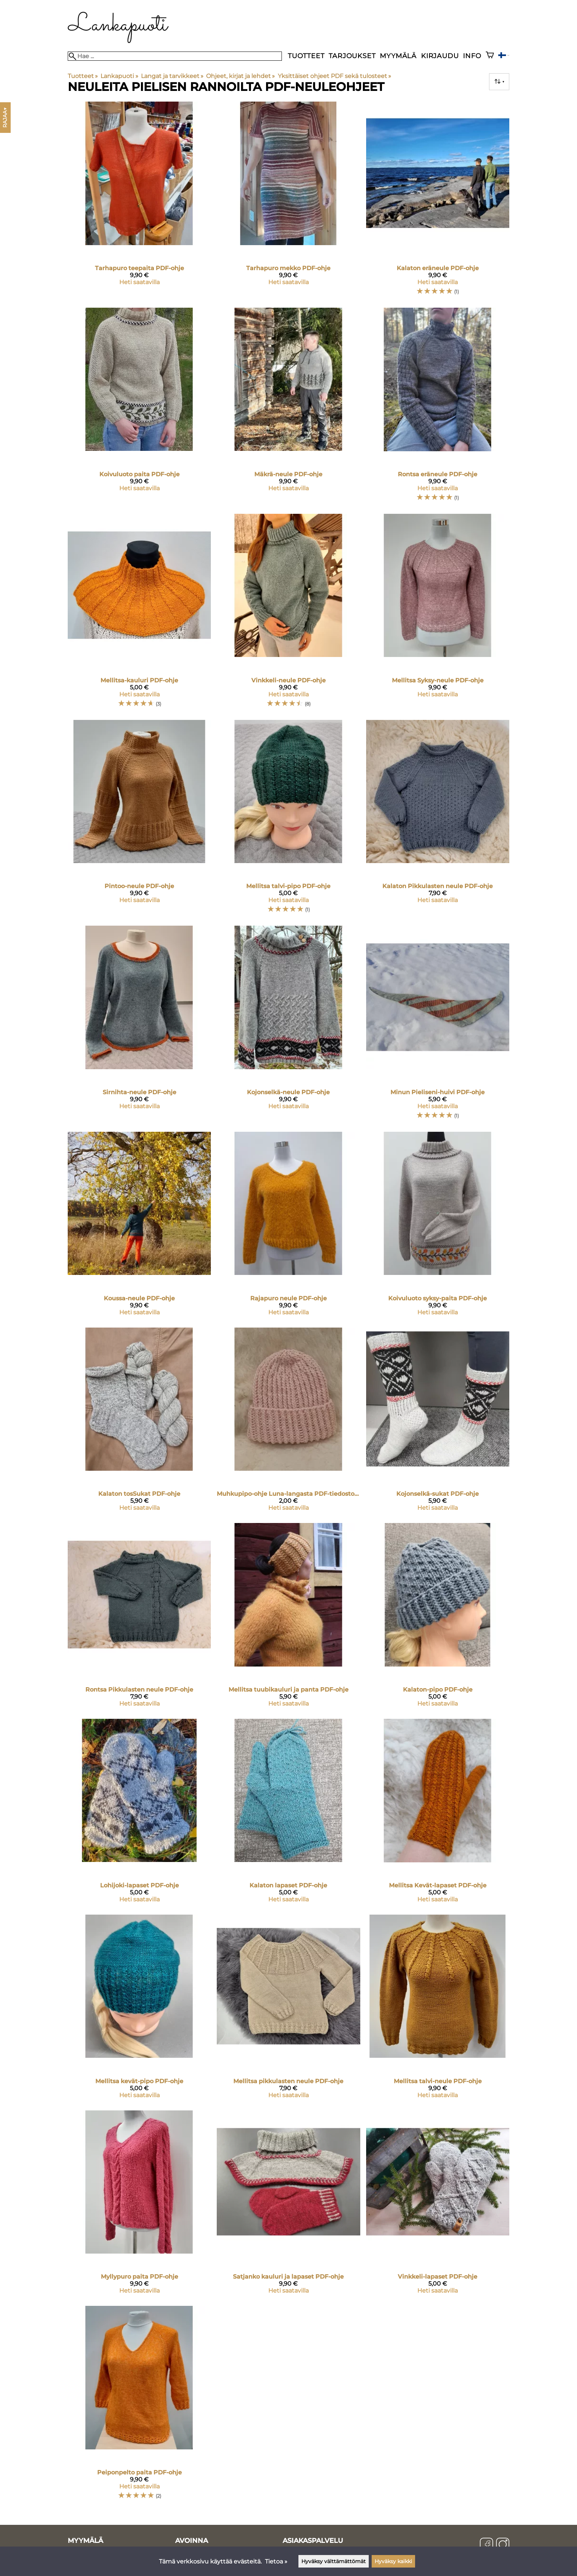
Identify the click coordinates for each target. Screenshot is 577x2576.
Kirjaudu (440, 56)
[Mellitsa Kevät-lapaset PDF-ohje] (437, 1814)
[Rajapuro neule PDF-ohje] (288, 1227)
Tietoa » (276, 2561)
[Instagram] (502, 2545)
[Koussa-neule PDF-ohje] (139, 1227)
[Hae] (175, 56)
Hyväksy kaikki (393, 2561)
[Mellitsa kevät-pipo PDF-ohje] (139, 2010)
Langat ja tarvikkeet (172, 76)
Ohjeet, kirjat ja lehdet (240, 76)
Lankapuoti (119, 76)
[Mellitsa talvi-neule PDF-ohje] (437, 2010)
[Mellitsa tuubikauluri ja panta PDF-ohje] (288, 1618)
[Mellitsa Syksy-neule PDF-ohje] (437, 614)
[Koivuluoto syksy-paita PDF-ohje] (437, 1227)
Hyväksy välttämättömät (333, 2561)
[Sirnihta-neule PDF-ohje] (139, 1026)
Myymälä (398, 56)
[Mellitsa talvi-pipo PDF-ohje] (288, 820)
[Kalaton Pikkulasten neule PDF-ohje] (437, 820)
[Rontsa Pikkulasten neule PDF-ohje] (139, 1618)
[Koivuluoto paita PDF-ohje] (139, 408)
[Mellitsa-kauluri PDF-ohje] (139, 614)
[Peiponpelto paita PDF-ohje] (139, 2406)
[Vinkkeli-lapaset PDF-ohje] (437, 2205)
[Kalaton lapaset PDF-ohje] (288, 1814)
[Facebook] (486, 2545)
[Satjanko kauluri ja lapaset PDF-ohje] (288, 2205)
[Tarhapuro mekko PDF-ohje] (288, 202)
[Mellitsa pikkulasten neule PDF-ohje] (288, 2010)
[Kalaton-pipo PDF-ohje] (437, 1618)
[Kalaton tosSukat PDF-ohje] (139, 1422)
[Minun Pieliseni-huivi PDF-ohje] (437, 1026)
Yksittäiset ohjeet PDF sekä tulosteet (334, 76)
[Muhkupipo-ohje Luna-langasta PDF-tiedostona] (288, 1422)
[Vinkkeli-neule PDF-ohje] (288, 614)
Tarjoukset (352, 56)
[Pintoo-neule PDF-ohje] (139, 820)
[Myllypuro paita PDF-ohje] (139, 2205)
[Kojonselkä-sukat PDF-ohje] (437, 1422)
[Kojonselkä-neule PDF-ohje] (288, 1026)
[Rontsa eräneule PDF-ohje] (437, 408)
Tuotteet (306, 56)
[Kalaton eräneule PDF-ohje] (437, 202)
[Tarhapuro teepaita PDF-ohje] (139, 202)
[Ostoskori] (490, 56)
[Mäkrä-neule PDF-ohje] (288, 408)
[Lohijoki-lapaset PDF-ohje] (139, 1814)
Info (472, 56)
